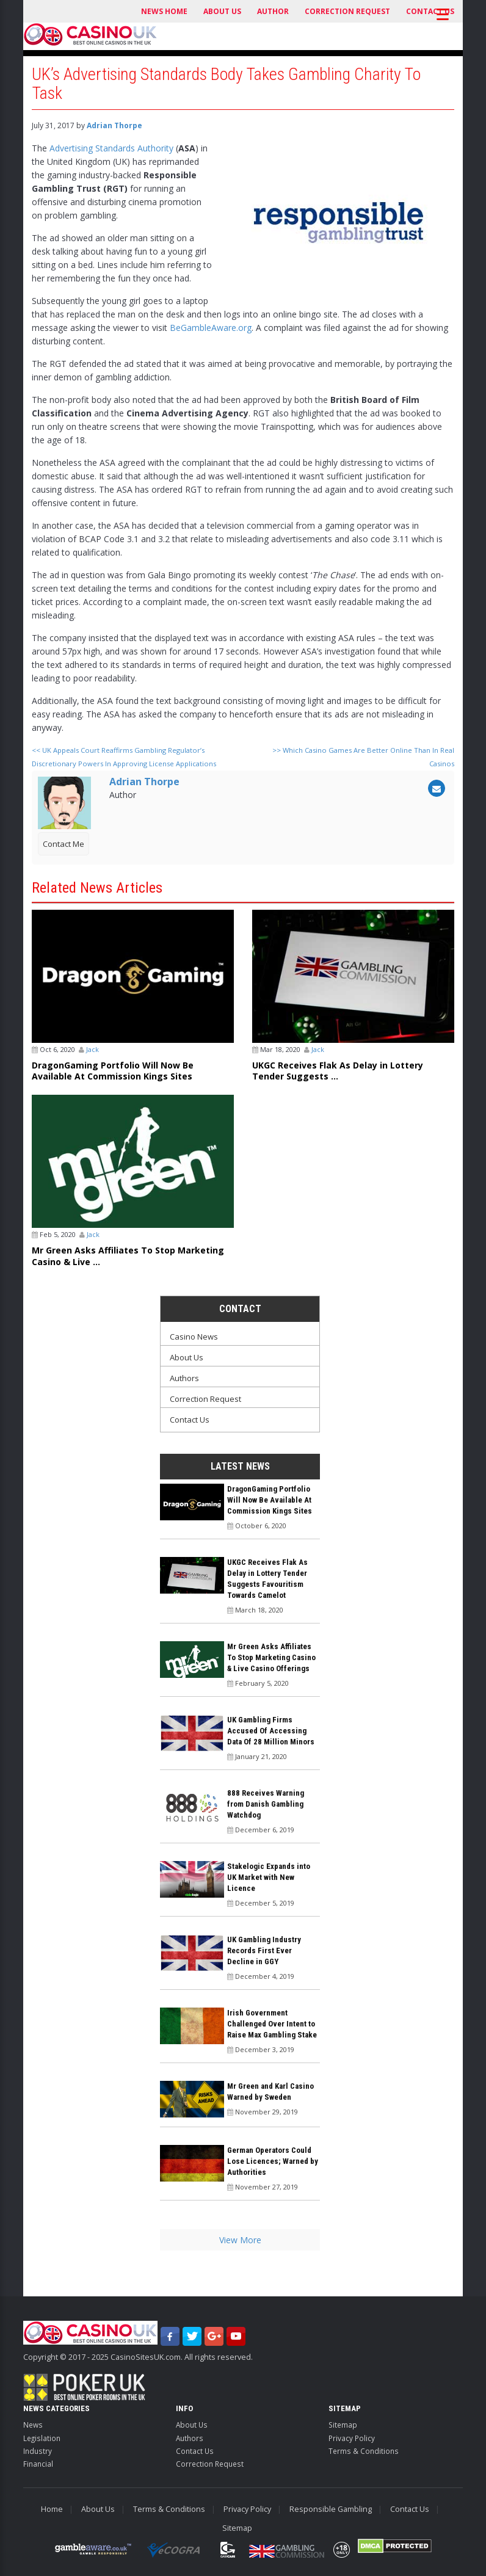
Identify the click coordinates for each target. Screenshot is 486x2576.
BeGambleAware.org (211, 327)
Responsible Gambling (330, 2509)
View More (240, 2240)
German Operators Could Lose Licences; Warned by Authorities (272, 2161)
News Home (164, 11)
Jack (92, 1049)
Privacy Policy (351, 2438)
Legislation (41, 2438)
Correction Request (347, 11)
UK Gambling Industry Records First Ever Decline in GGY (264, 1950)
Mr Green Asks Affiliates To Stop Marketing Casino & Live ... (128, 1256)
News (33, 2424)
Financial (38, 2464)
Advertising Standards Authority (111, 148)
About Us (222, 11)
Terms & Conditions (363, 2451)
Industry (37, 2451)
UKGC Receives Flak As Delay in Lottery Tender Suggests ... (337, 1071)
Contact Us (189, 1419)
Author (273, 11)
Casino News (194, 1336)
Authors (184, 1378)
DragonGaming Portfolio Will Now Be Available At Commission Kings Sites (113, 1071)
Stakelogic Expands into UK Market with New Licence (268, 1877)
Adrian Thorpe (114, 125)
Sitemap (342, 2424)
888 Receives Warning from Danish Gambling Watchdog (265, 1804)
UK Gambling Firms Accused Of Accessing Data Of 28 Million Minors (270, 1730)
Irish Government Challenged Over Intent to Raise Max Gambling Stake (272, 2023)
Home (52, 2509)
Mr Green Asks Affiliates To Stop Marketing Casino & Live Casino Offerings (271, 1657)
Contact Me (63, 843)
